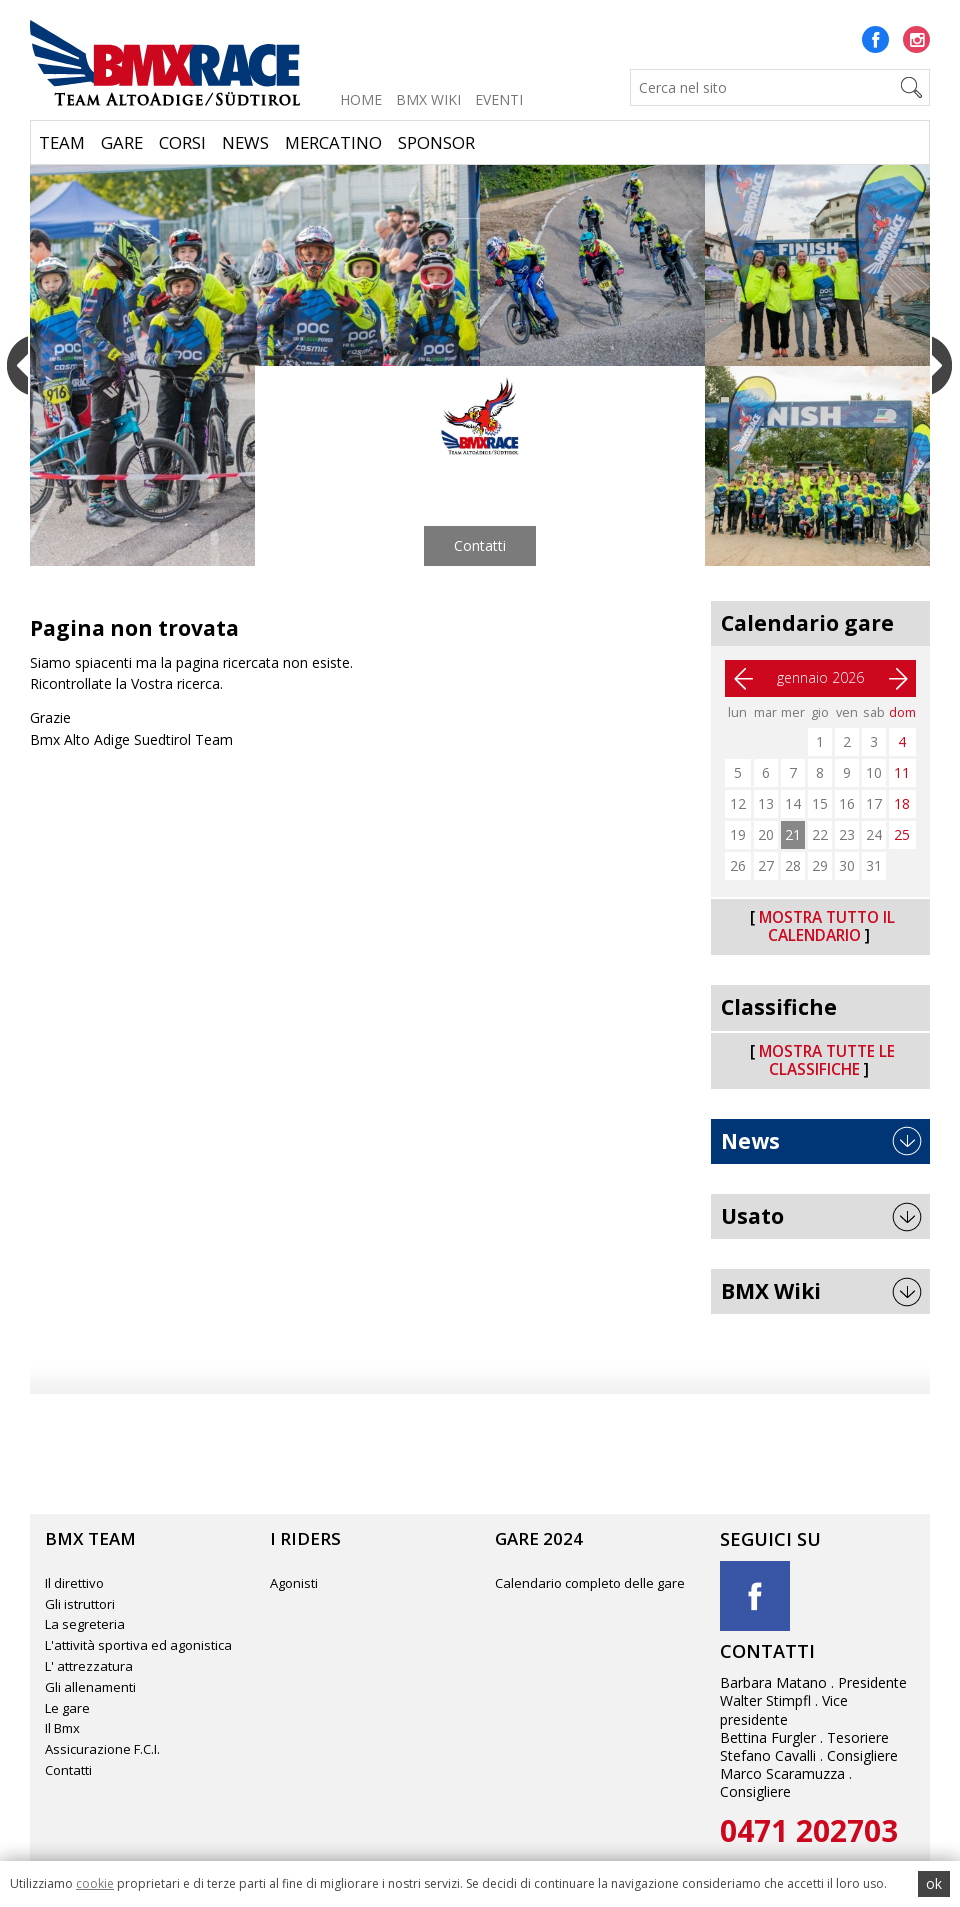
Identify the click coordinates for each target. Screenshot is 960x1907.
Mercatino (333, 142)
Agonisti (294, 1583)
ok (934, 1883)
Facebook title (755, 1596)
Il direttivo (74, 1583)
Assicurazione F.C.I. (102, 1749)
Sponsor (436, 142)
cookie (95, 1883)
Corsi (182, 142)
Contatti (480, 545)
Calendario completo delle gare (590, 1583)
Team (62, 142)
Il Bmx (62, 1728)
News (245, 142)
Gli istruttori (80, 1604)
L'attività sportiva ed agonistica (138, 1645)
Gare (122, 142)
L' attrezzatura (89, 1666)
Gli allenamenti (90, 1687)
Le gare (67, 1708)
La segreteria (85, 1624)
